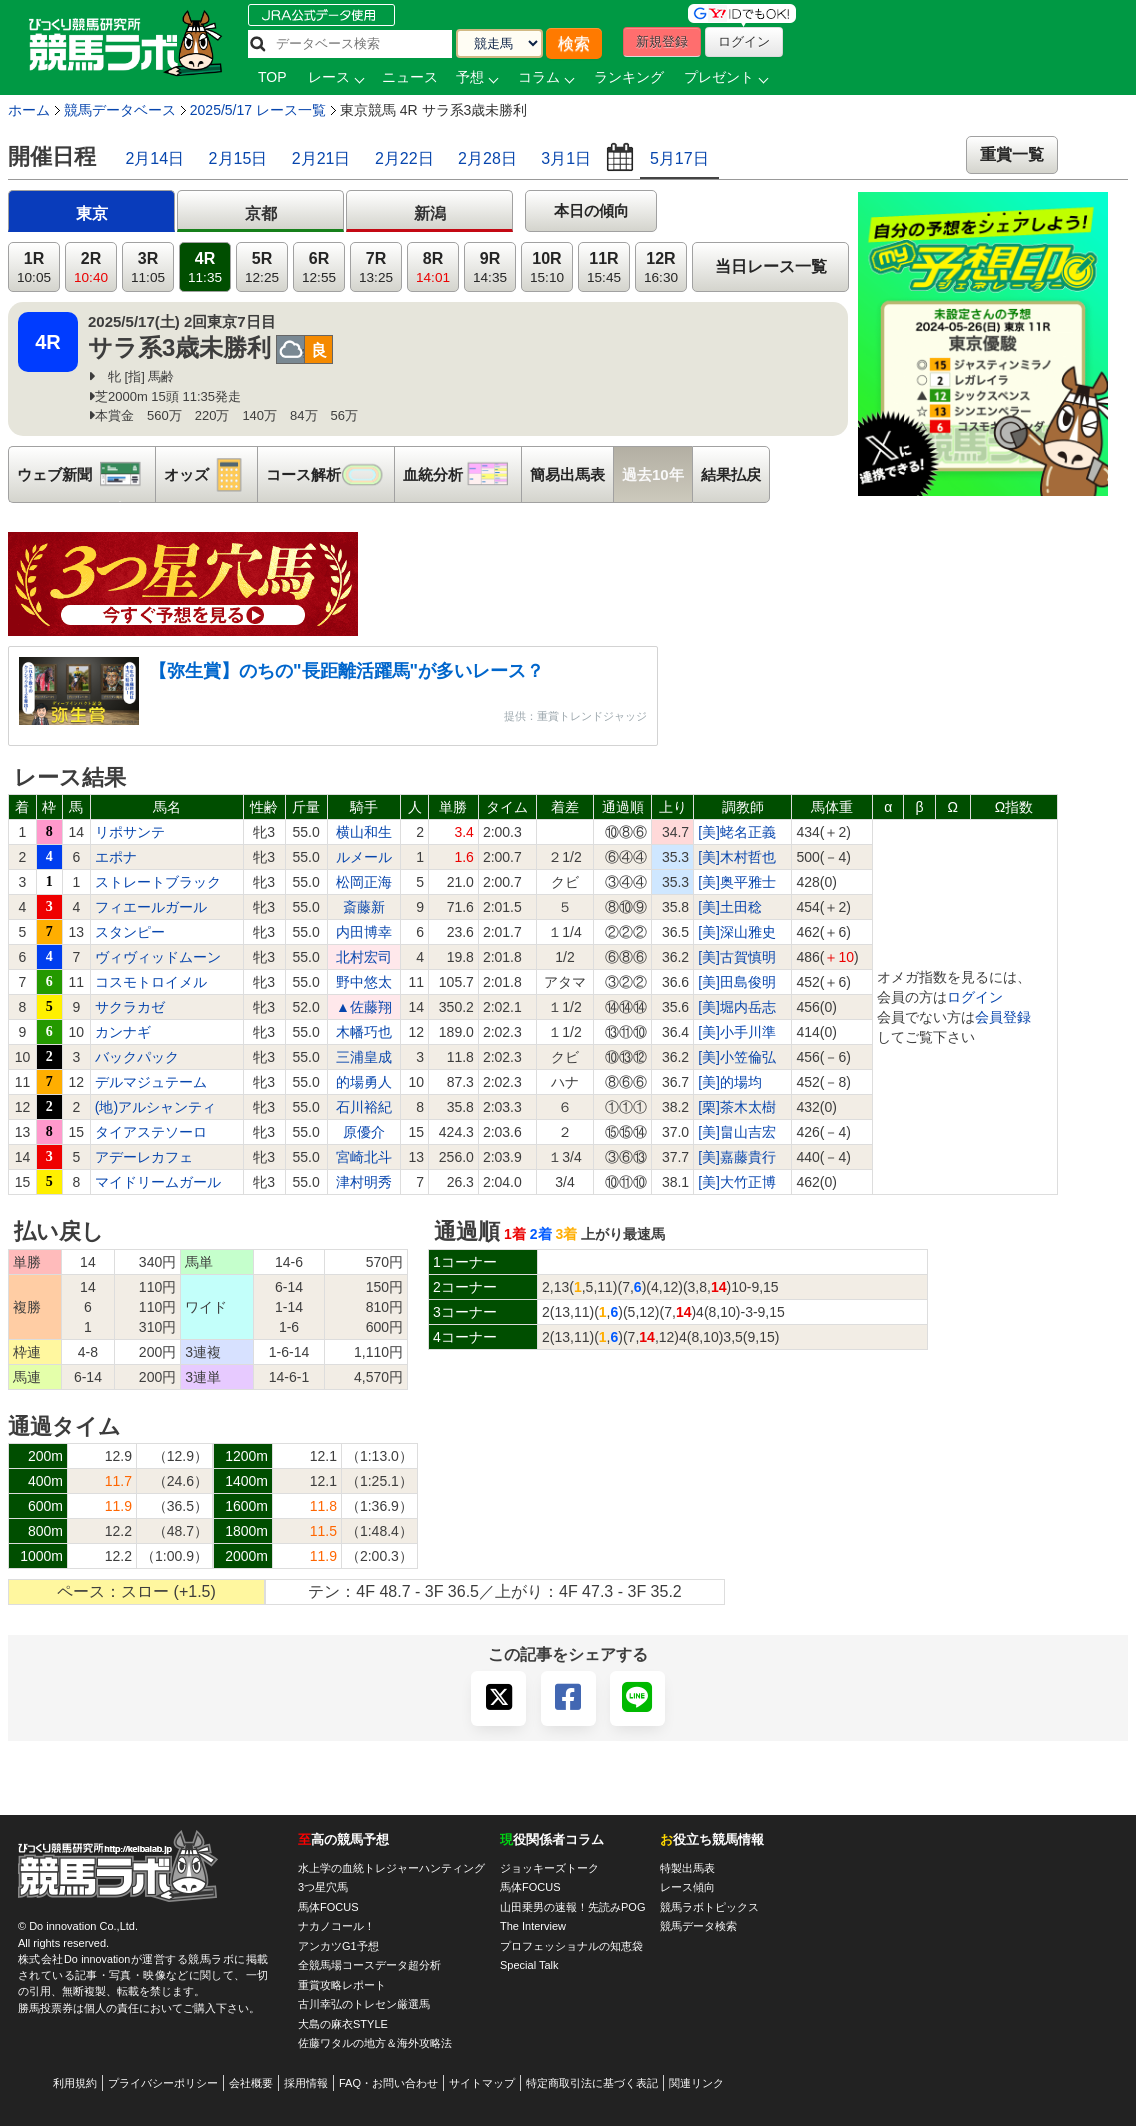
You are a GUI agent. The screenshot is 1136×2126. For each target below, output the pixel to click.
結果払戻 (731, 474)
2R (91, 267)
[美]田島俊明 (737, 982)
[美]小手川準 (737, 1032)
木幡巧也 (364, 1032)
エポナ (116, 857)
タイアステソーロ (151, 1132)
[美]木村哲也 (737, 857)
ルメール (364, 857)
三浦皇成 (364, 1057)
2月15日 (238, 158)
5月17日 (679, 158)
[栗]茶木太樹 (737, 1107)
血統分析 (462, 474)
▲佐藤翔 (364, 1007)
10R (547, 267)
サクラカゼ (130, 1007)
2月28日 (487, 158)
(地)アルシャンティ (155, 1107)
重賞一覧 (1012, 154)
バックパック (137, 1057)
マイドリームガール (158, 1182)
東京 (92, 213)
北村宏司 (364, 957)
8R (433, 267)
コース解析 (330, 474)
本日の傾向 (591, 210)
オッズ (210, 474)
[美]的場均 (730, 1082)
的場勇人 (364, 1082)
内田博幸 (364, 932)
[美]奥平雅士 (737, 882)
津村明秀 (364, 1182)
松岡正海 (364, 882)
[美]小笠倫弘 (737, 1057)
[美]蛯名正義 (737, 832)
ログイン (975, 997)
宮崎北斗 (364, 1157)
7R (376, 267)
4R (205, 267)
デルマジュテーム (151, 1082)
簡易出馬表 (567, 474)
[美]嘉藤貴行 (737, 1157)
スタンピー (130, 932)
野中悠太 (364, 982)
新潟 (430, 213)
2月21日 (321, 158)
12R (661, 267)
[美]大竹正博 (737, 1182)
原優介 (364, 1132)
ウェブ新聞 (86, 474)
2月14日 (154, 158)
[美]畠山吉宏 (737, 1132)
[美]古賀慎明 (737, 957)
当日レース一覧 (771, 266)
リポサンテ (130, 832)
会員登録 (1003, 1017)
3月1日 (566, 158)
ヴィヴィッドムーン (158, 957)
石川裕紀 (364, 1107)
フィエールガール (151, 907)
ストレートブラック (158, 882)
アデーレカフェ (144, 1157)
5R (262, 267)
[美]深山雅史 (737, 932)
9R (490, 267)
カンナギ (123, 1032)
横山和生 (364, 832)
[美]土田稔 (730, 907)
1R (34, 267)
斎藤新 (364, 907)
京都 (261, 213)
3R (148, 267)
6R (319, 267)
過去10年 (653, 474)
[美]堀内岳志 (737, 1007)
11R (604, 267)
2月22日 (404, 158)
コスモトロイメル (151, 982)
